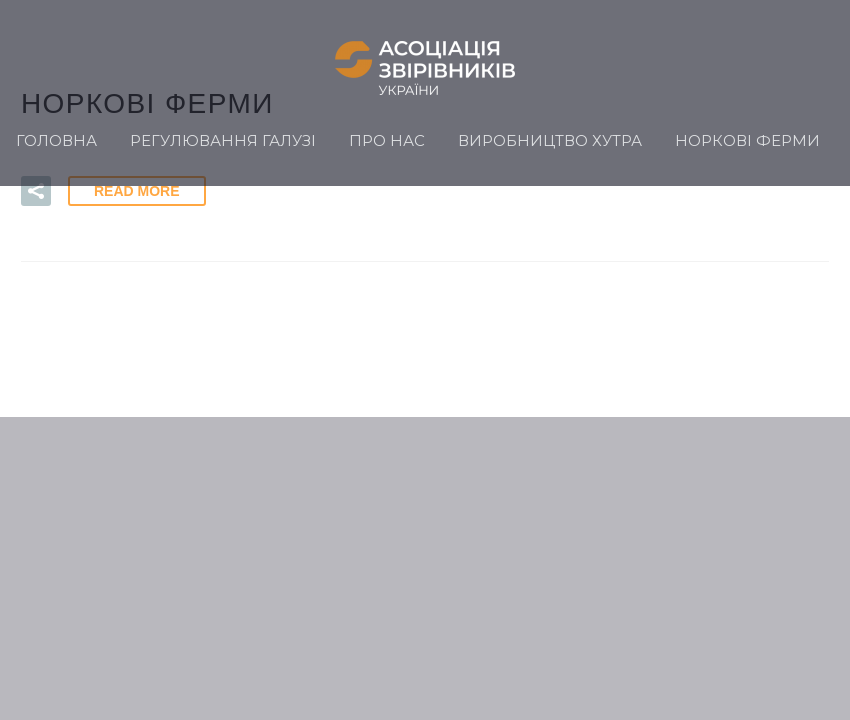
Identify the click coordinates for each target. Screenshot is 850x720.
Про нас (387, 140)
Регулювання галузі (223, 140)
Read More (137, 191)
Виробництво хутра (550, 140)
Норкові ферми (747, 140)
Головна (56, 140)
